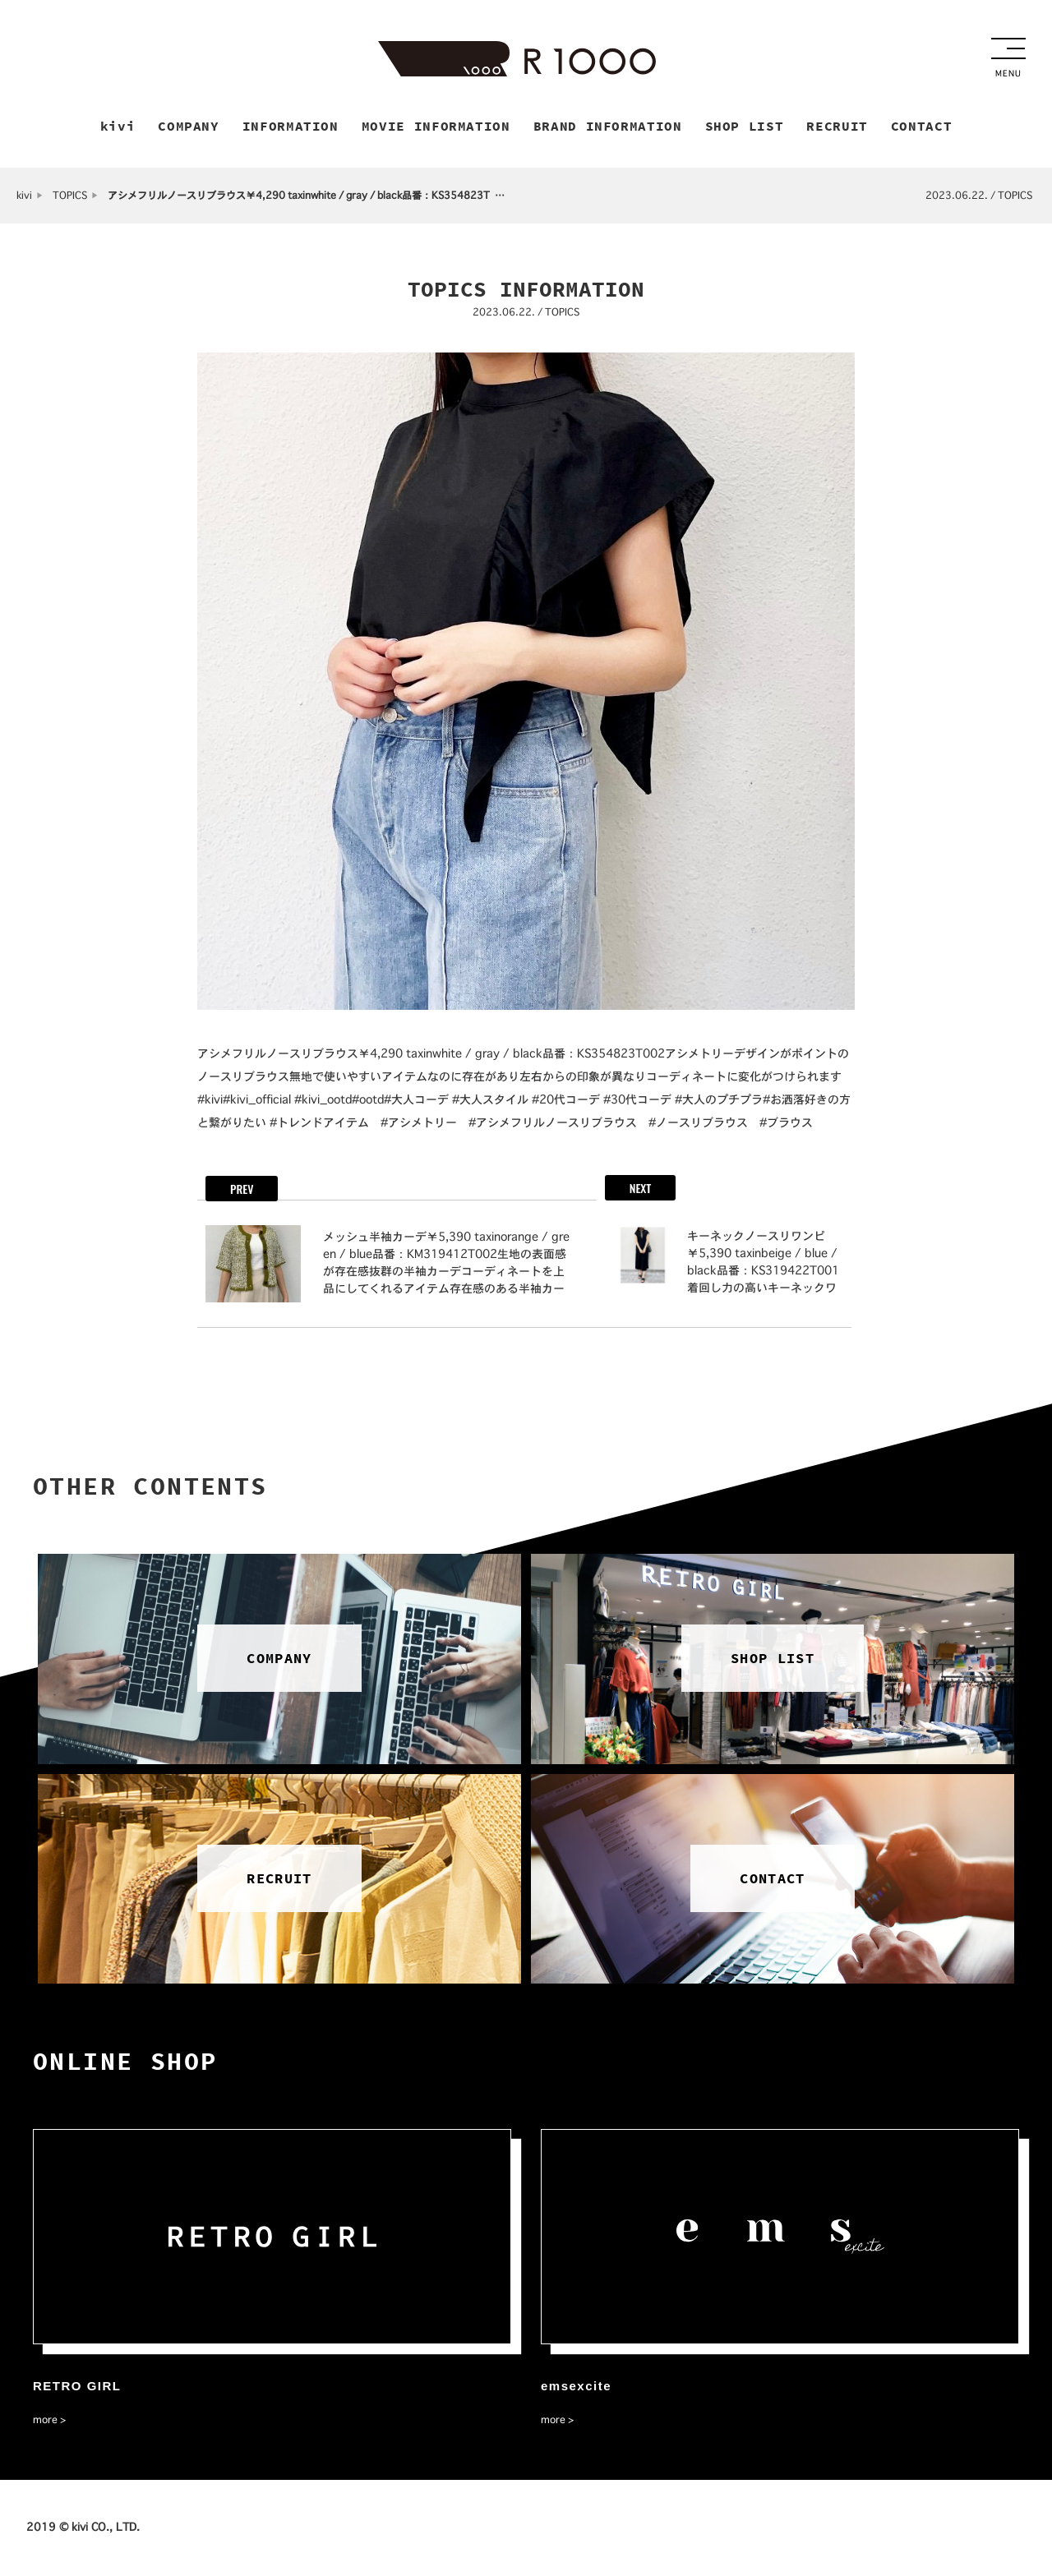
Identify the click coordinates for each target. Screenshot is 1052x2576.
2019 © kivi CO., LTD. (83, 2528)
